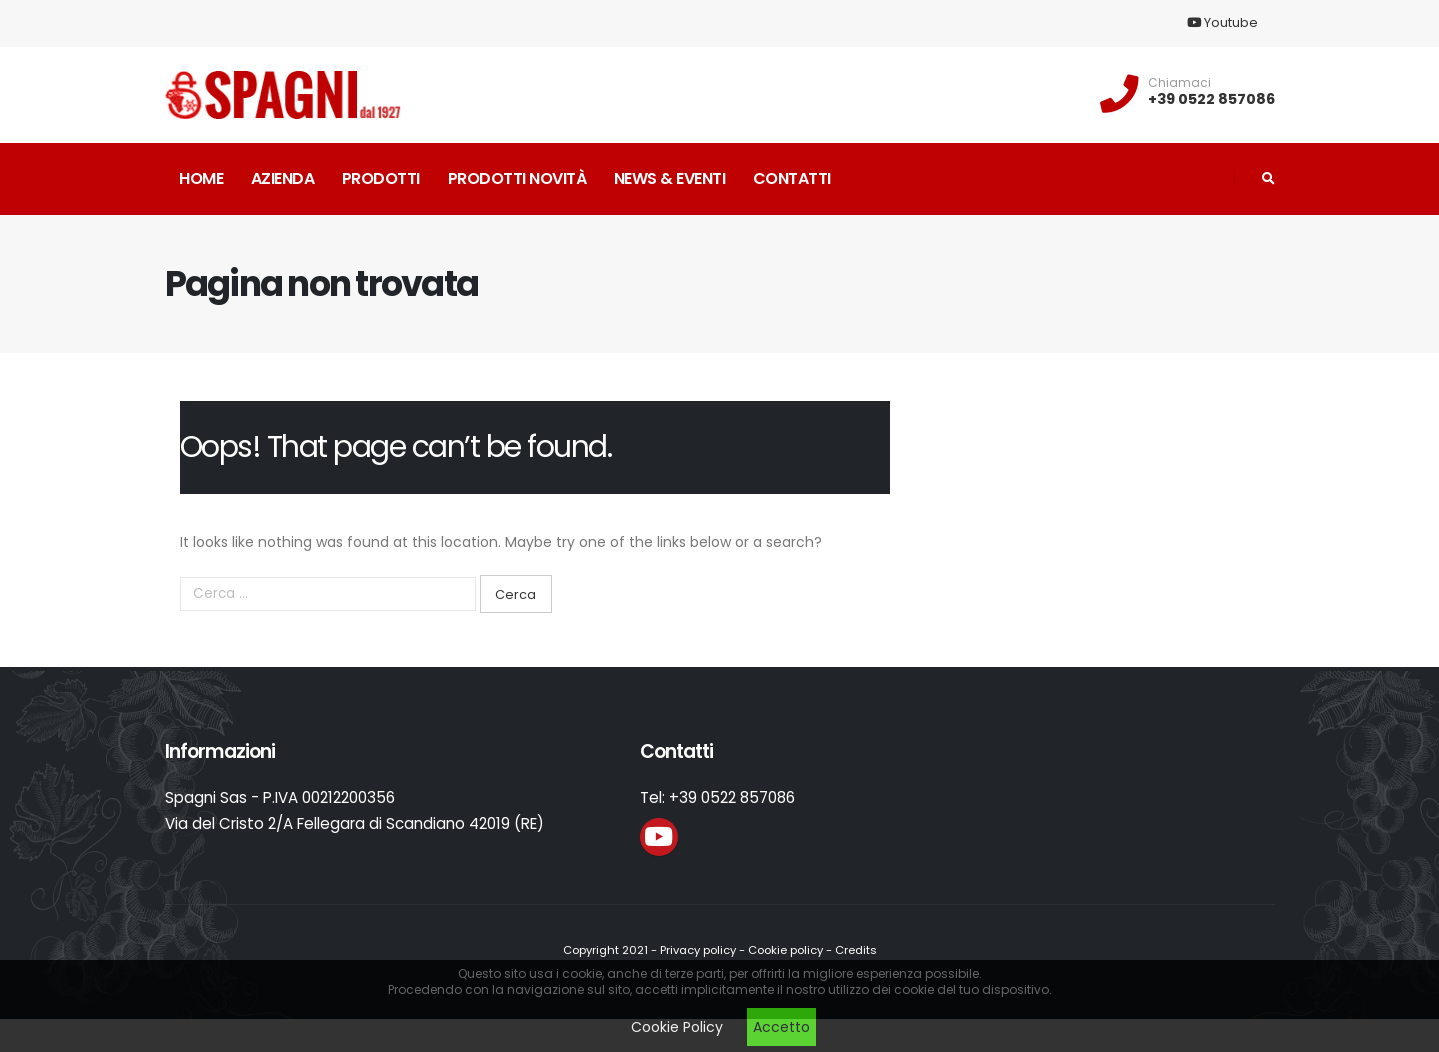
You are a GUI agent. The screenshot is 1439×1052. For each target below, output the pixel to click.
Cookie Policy (677, 1027)
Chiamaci (1179, 83)
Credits (856, 950)
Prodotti (381, 178)
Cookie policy (785, 950)
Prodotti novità (517, 178)
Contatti (792, 178)
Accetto (781, 1027)
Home (201, 178)
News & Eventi (670, 178)
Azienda (283, 178)
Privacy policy (698, 950)
